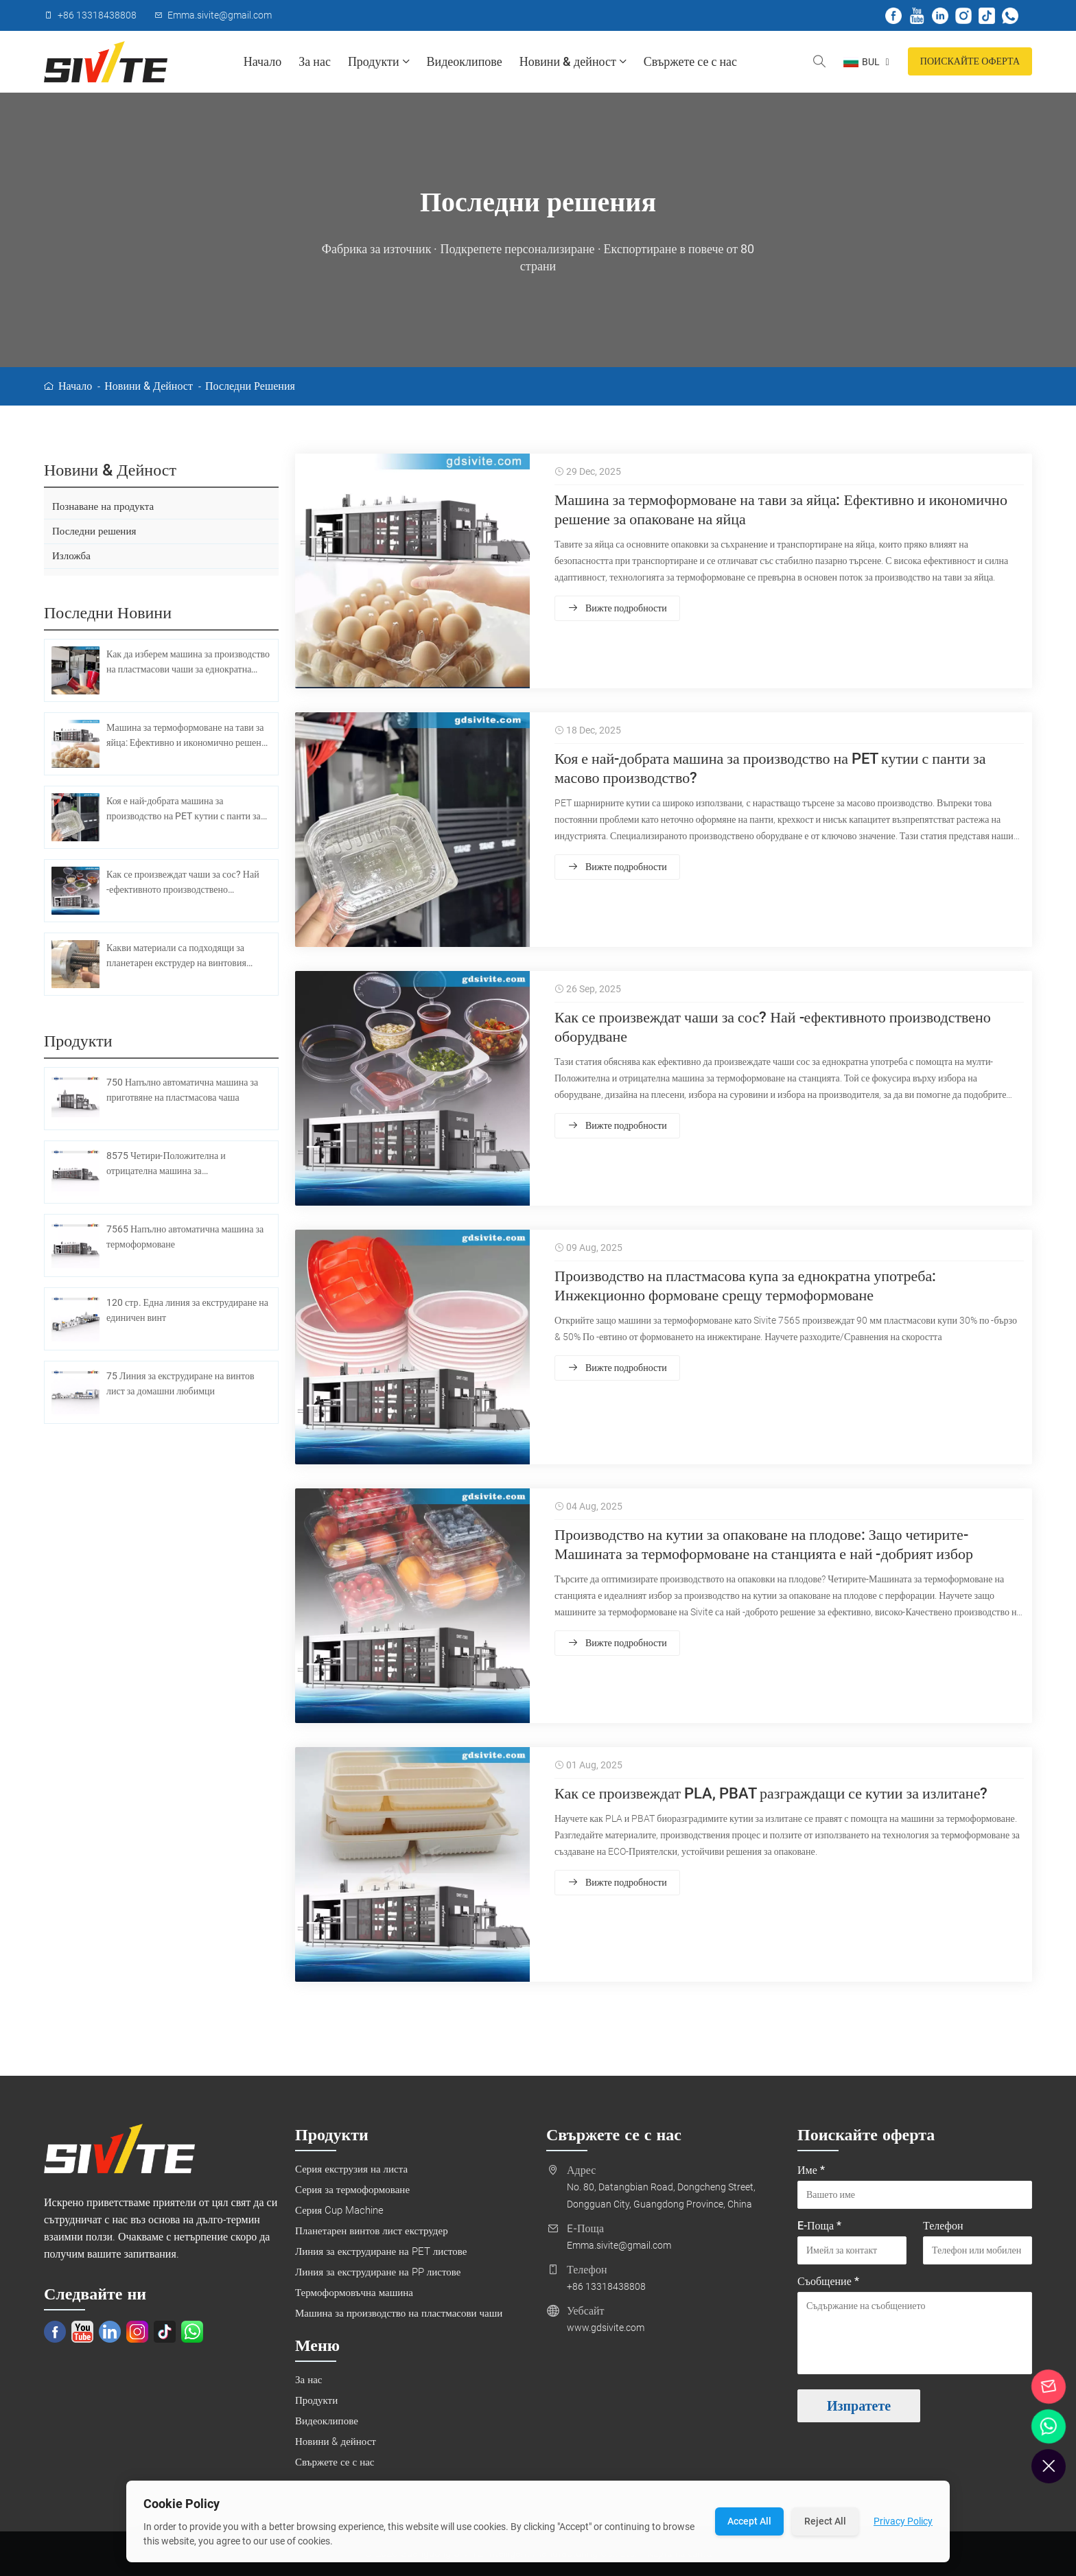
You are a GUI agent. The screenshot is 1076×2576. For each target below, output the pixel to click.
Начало (262, 61)
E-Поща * (819, 2226)
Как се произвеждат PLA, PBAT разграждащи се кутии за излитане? (770, 1794)
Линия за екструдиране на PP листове (377, 2273)
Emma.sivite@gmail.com (619, 2245)
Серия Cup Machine (339, 2211)
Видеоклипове (464, 61)
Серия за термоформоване (352, 2190)
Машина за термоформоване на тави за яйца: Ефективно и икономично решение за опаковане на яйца (780, 509)
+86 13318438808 (606, 2287)
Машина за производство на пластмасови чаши (398, 2314)
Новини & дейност (573, 62)
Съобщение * (828, 2281)
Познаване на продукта (103, 506)
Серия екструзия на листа (351, 2170)
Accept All (749, 2521)
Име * (811, 2170)
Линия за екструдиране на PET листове (381, 2252)
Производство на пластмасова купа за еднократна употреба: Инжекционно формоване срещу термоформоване (745, 1286)
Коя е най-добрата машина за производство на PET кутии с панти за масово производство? (769, 769)
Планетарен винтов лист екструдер (371, 2231)
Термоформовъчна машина (354, 2293)
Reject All (825, 2521)
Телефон (943, 2226)
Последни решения (250, 386)
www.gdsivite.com (605, 2328)
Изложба (71, 556)
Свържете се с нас (690, 61)
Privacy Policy (903, 2521)
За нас (315, 61)
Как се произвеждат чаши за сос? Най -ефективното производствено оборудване (772, 1027)
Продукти (379, 62)
